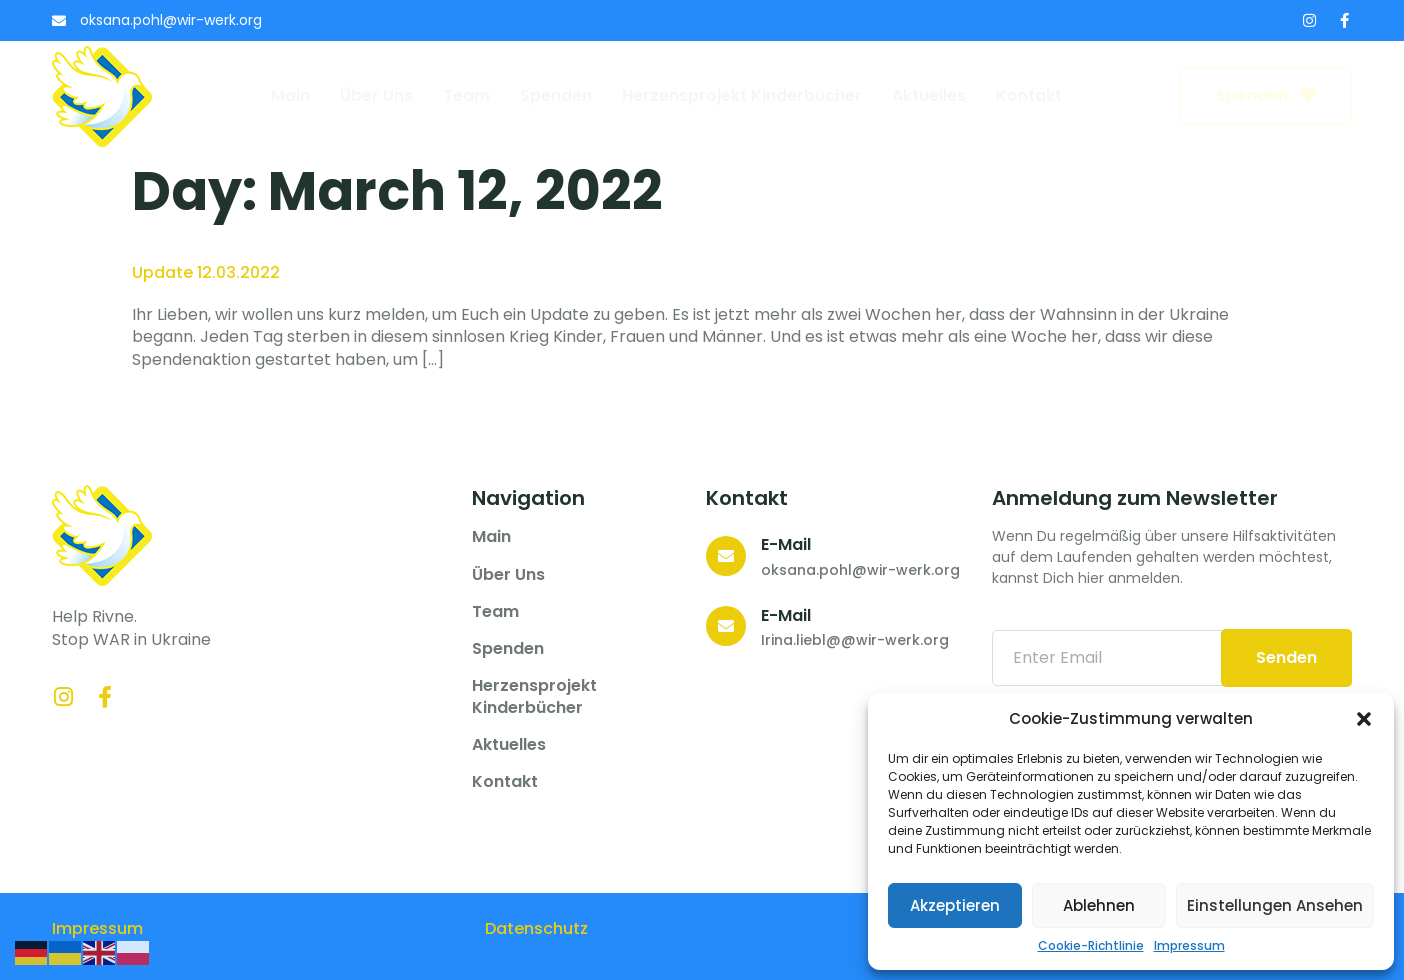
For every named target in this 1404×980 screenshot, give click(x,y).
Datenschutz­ (536, 928)
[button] (1364, 719)
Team (466, 95)
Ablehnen (1099, 905)
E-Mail (786, 544)
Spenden (556, 95)
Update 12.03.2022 (206, 272)
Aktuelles (929, 95)
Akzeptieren (955, 905)
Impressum (1189, 946)
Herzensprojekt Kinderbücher (742, 95)
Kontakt (1029, 95)
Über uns (376, 95)
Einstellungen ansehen (1275, 905)
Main (290, 95)
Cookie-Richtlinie (1091, 946)
